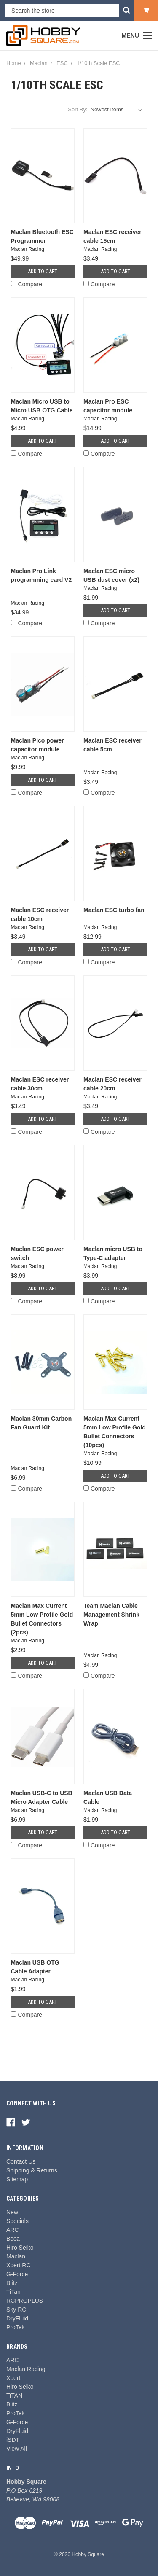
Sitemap (17, 2179)
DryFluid (17, 2318)
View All (16, 2448)
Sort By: (77, 109)
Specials (17, 2221)
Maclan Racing (26, 2369)
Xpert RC (18, 2265)
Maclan (15, 2256)
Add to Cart (42, 271)
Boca (13, 2238)
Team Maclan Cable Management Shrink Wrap (111, 1614)
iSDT (12, 2439)
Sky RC (16, 2309)
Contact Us (20, 2161)
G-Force (17, 2274)
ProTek (15, 2327)
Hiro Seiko (20, 2247)
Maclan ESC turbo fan (114, 910)
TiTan (13, 2291)
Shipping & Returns (31, 2170)
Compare (26, 284)
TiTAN (14, 2395)
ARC (12, 2229)
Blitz (11, 2283)
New (12, 2212)
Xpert (13, 2377)
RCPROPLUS (24, 2300)
